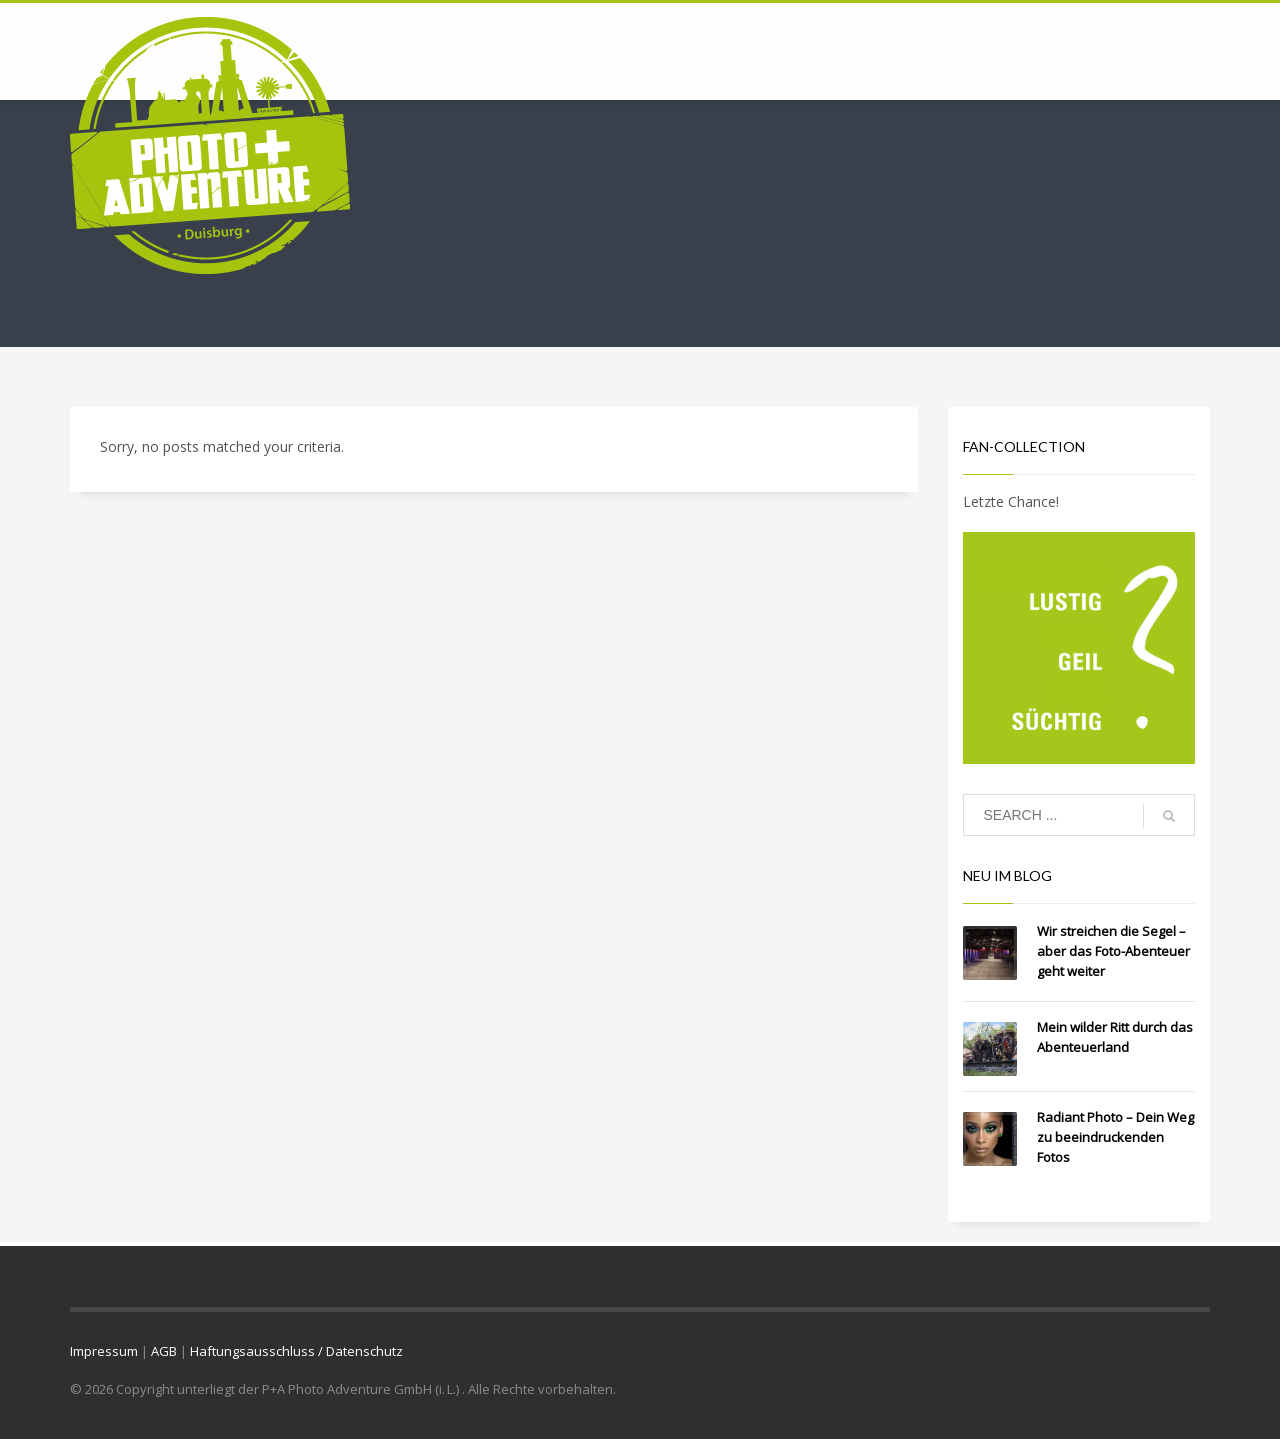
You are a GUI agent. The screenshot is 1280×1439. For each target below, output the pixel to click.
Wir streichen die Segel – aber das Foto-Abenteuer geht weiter (1113, 951)
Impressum (104, 1351)
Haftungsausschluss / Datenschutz (296, 1351)
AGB (164, 1351)
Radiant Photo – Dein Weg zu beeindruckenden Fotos (1115, 1137)
